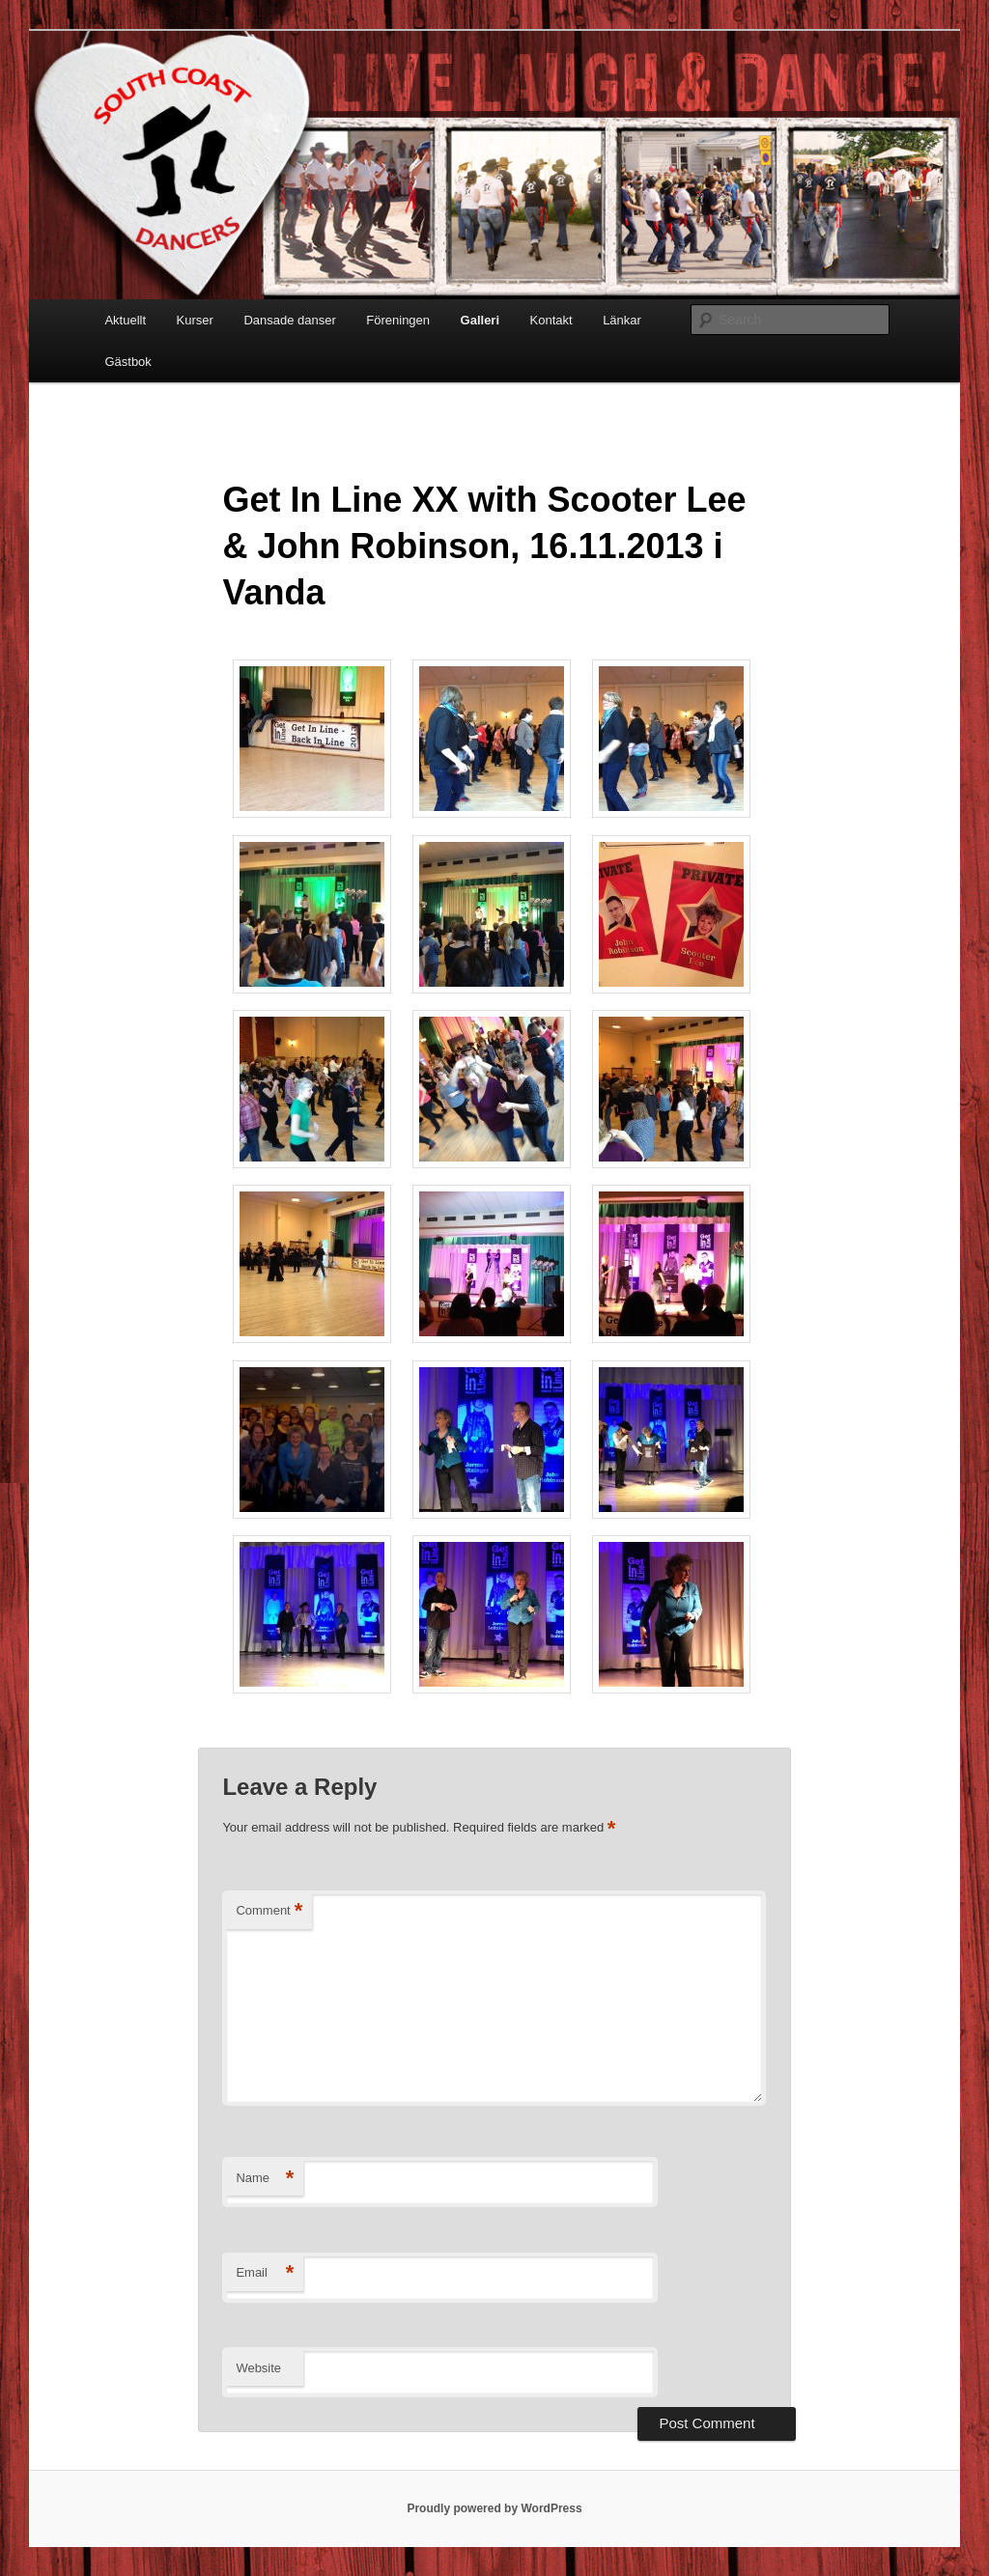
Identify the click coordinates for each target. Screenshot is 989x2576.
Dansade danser (289, 320)
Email (265, 2273)
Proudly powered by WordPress (494, 2508)
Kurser (195, 320)
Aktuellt (125, 320)
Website (258, 2368)
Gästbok (127, 361)
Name (265, 2179)
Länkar (622, 320)
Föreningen (398, 320)
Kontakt (551, 320)
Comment (269, 1911)
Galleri (480, 320)
